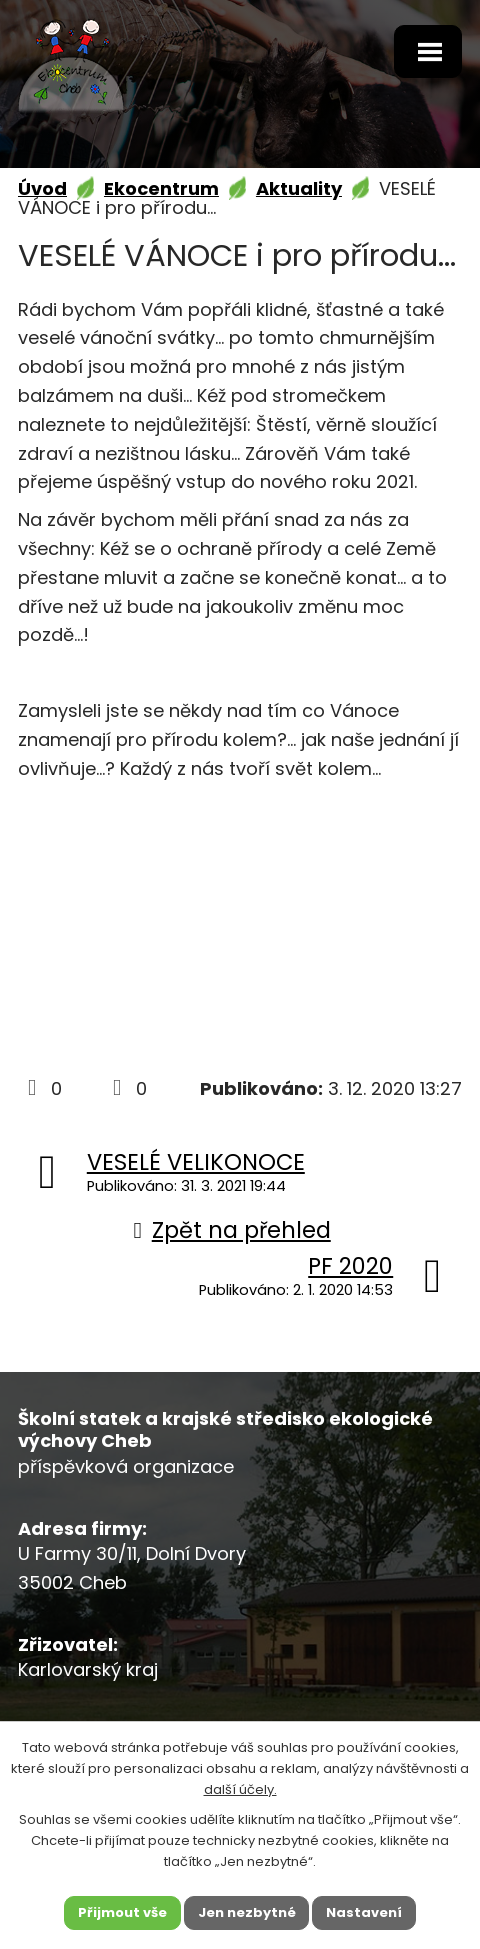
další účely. (240, 1788)
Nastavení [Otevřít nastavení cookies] (365, 1912)
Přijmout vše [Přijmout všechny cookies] (122, 1912)
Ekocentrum (161, 188)
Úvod (42, 188)
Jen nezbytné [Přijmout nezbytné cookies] (247, 1912)
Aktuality (299, 188)
